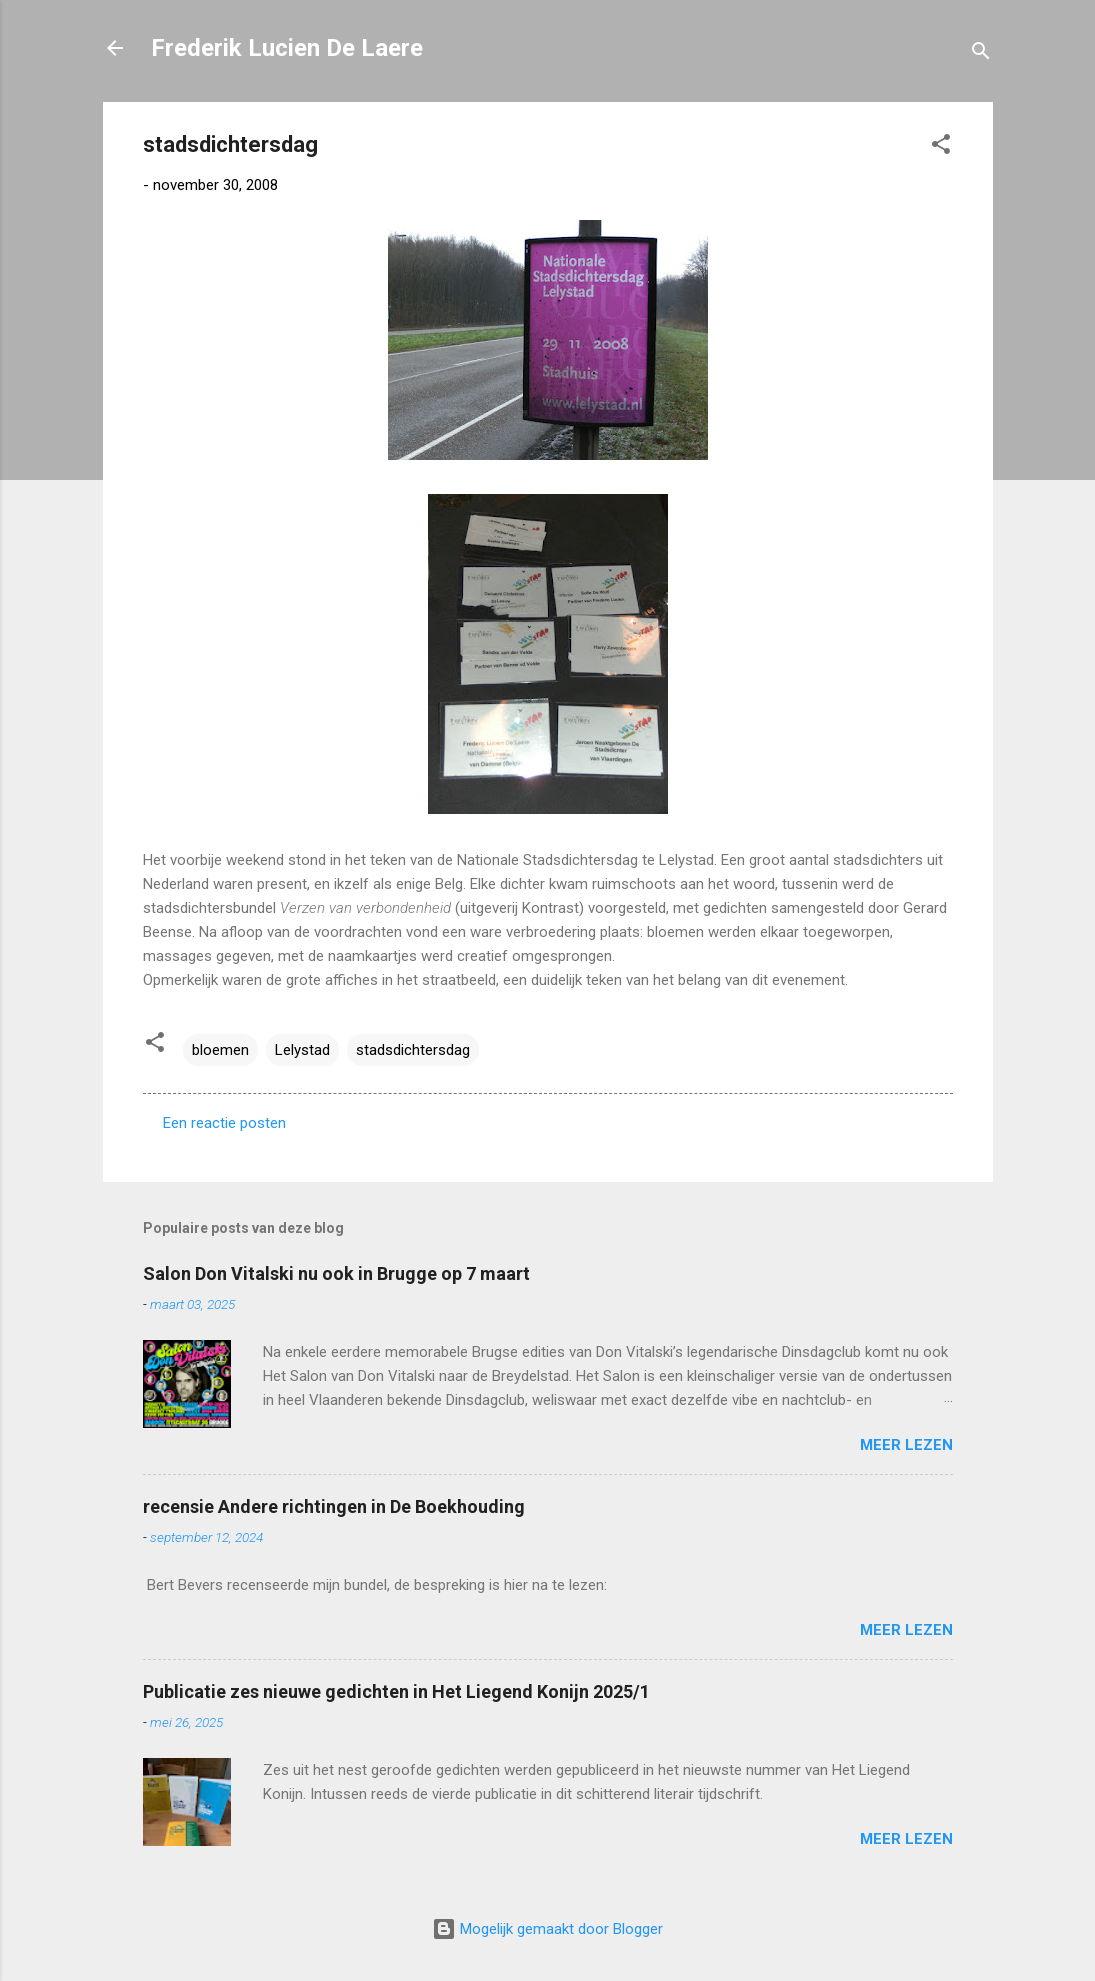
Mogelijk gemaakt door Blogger (547, 1929)
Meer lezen (906, 1445)
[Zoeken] (981, 54)
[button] (941, 147)
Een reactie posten (224, 1123)
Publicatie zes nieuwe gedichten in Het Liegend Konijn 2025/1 (396, 1691)
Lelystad (302, 1050)
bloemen (220, 1050)
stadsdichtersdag (413, 1050)
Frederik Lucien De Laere (287, 48)
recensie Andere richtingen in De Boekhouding (334, 1506)
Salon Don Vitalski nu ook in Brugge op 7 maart (336, 1273)
